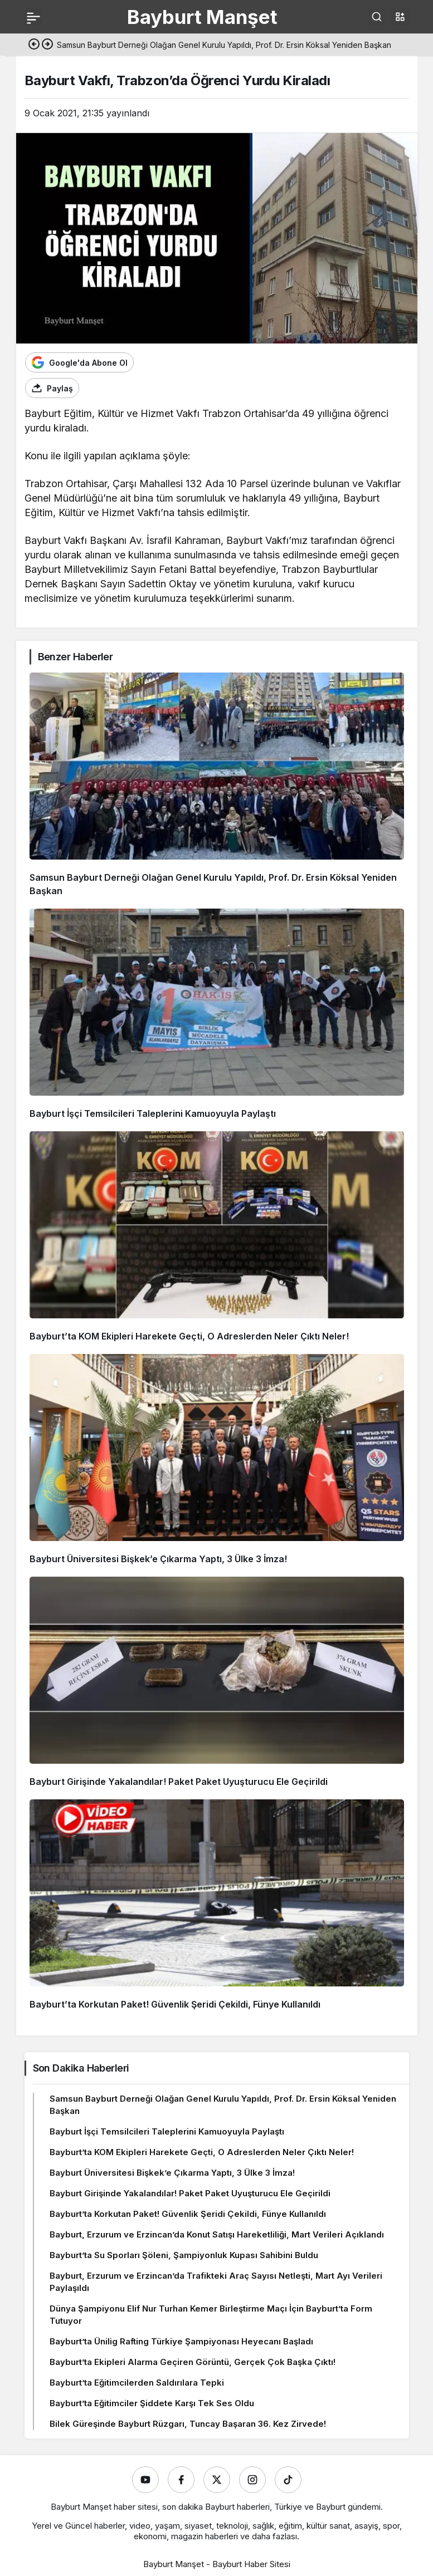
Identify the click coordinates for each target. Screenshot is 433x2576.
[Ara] (377, 17)
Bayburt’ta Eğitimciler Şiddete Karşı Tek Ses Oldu (152, 2403)
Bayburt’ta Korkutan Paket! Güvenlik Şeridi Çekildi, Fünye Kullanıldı (175, 2004)
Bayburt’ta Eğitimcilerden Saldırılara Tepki (137, 2382)
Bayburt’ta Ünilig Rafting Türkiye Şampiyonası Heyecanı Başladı (181, 2341)
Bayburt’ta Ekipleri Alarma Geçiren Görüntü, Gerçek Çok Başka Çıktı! (192, 2362)
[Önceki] (34, 45)
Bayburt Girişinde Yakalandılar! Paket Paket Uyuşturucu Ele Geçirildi (179, 1781)
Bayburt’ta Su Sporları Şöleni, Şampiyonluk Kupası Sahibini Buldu (184, 2255)
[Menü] (33, 17)
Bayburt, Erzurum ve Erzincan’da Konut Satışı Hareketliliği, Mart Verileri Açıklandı (217, 2234)
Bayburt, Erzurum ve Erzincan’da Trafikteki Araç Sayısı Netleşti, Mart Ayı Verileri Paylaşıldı (216, 2281)
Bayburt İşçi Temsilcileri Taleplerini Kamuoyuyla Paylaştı (153, 1113)
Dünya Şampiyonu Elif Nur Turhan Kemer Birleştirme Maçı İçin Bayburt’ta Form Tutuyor (211, 2314)
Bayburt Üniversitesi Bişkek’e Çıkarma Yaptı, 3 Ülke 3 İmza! (158, 1558)
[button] (400, 17)
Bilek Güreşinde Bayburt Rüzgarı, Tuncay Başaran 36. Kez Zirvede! (188, 2423)
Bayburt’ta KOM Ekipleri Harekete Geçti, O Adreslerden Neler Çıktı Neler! (189, 1336)
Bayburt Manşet (202, 16)
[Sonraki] (47, 45)
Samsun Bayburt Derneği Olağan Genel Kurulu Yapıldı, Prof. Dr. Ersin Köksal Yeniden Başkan (223, 2104)
